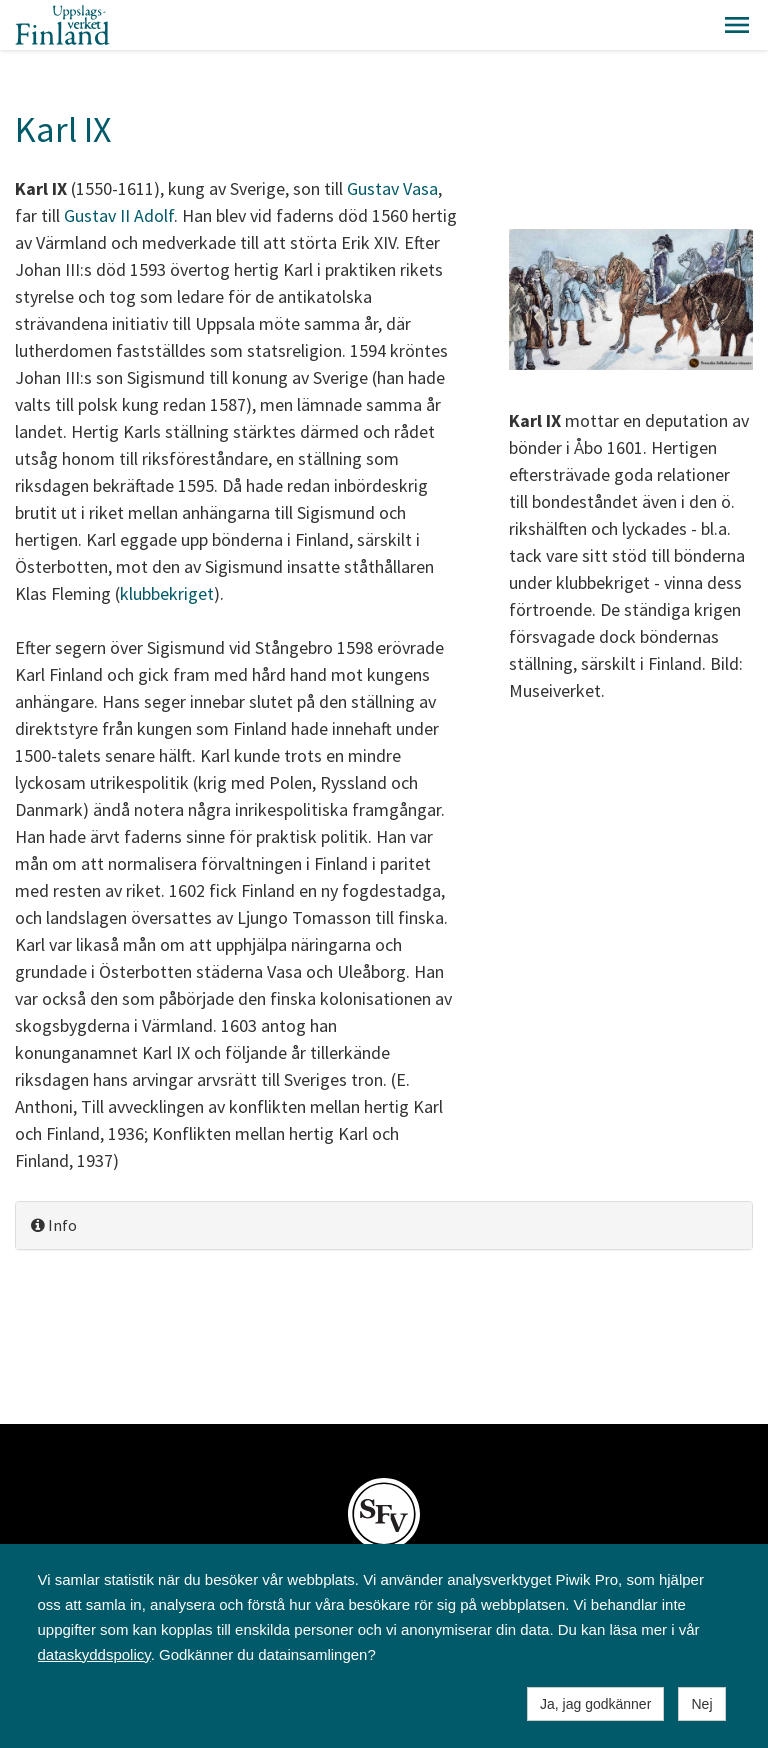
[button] (737, 25)
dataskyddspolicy (94, 1654)
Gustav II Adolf (119, 215)
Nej (701, 1704)
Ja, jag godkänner (595, 1704)
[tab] (384, 1225)
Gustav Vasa (392, 188)
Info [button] (54, 1225)
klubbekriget (167, 593)
